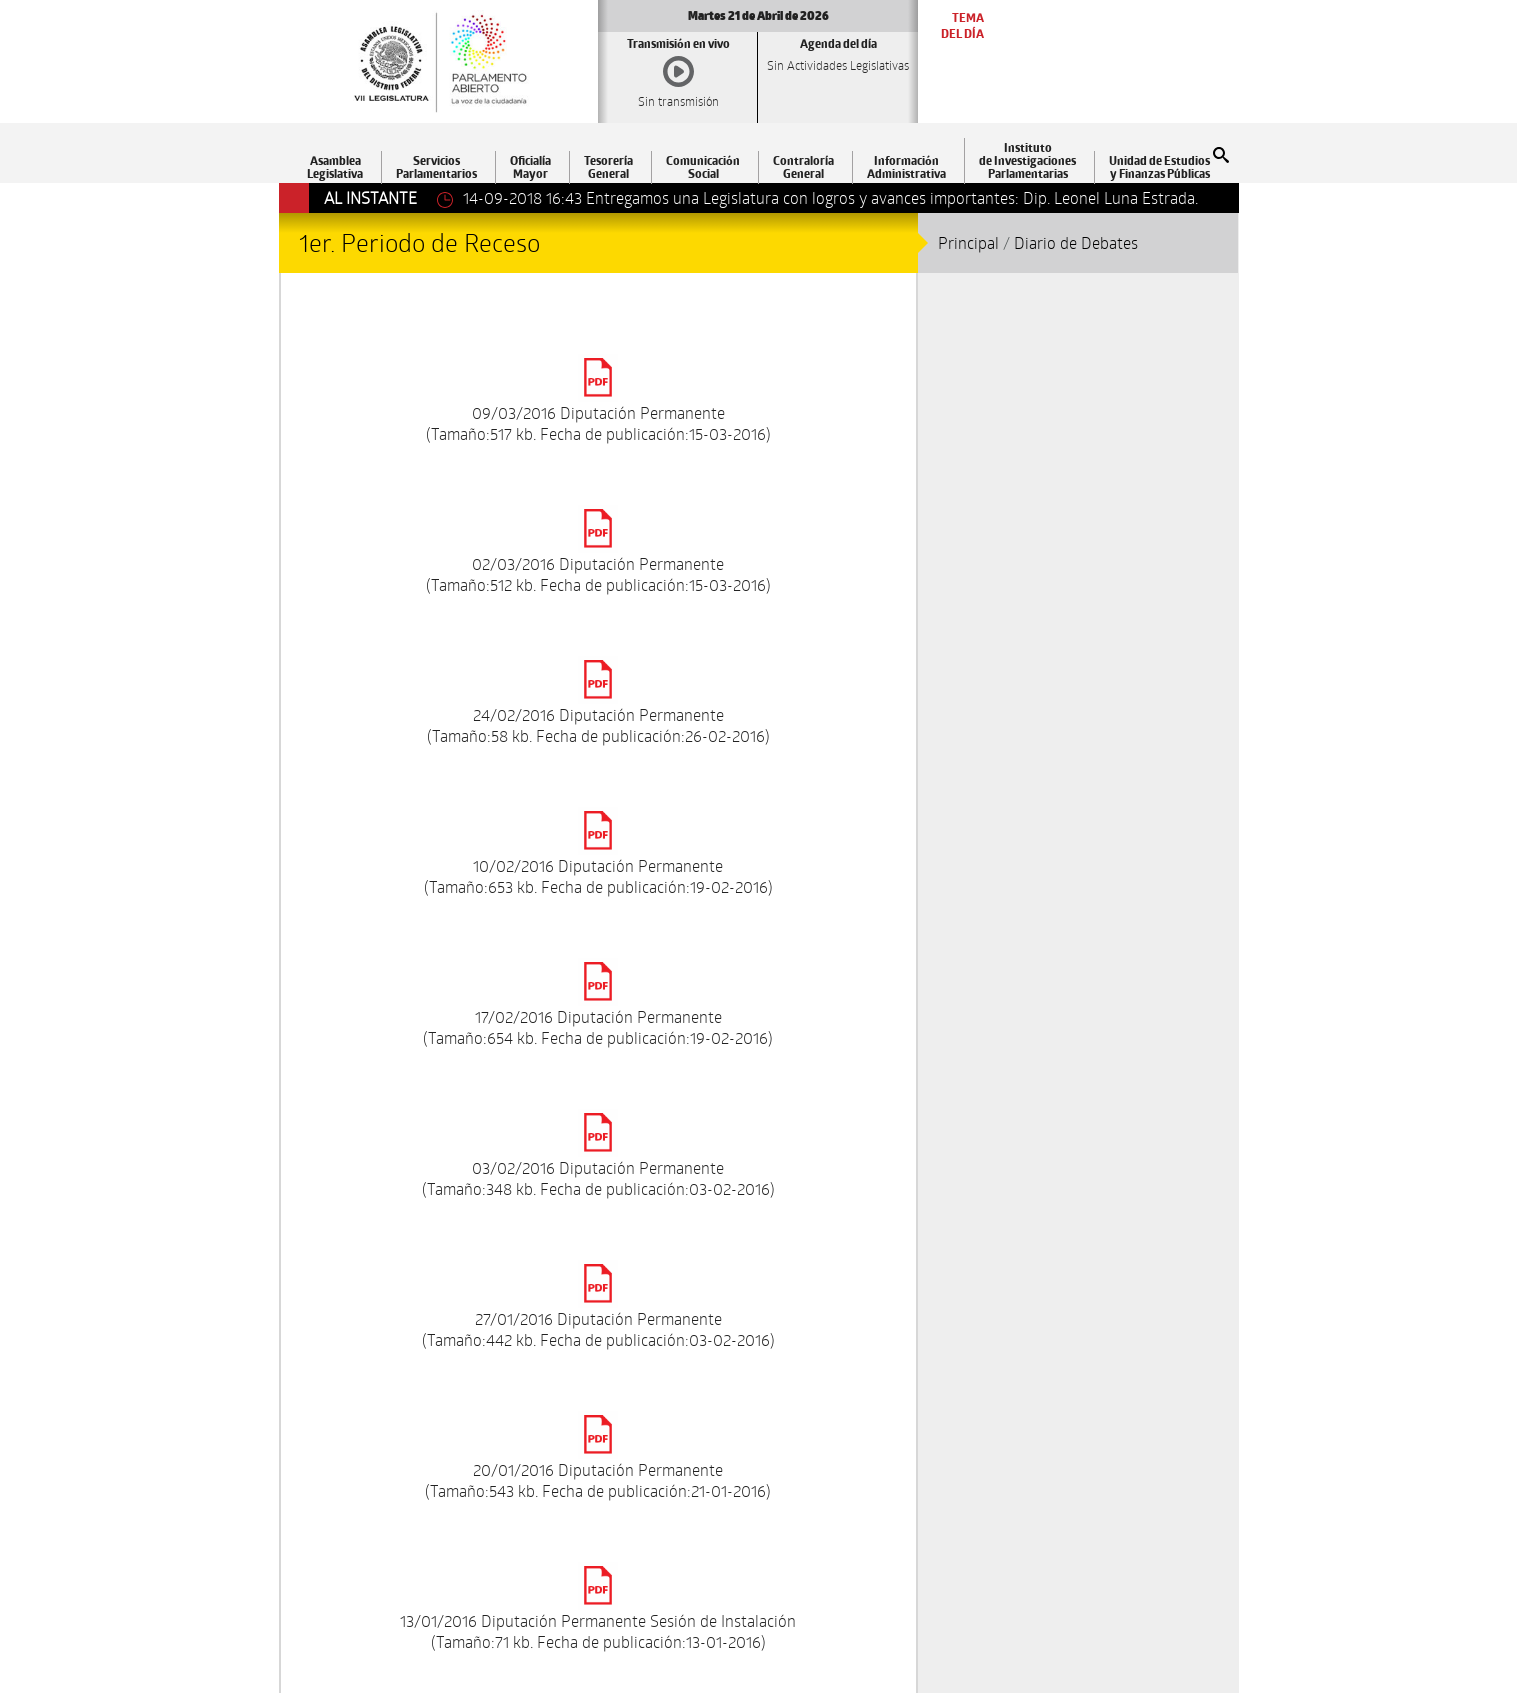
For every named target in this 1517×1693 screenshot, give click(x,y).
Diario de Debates (1076, 242)
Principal (968, 242)
